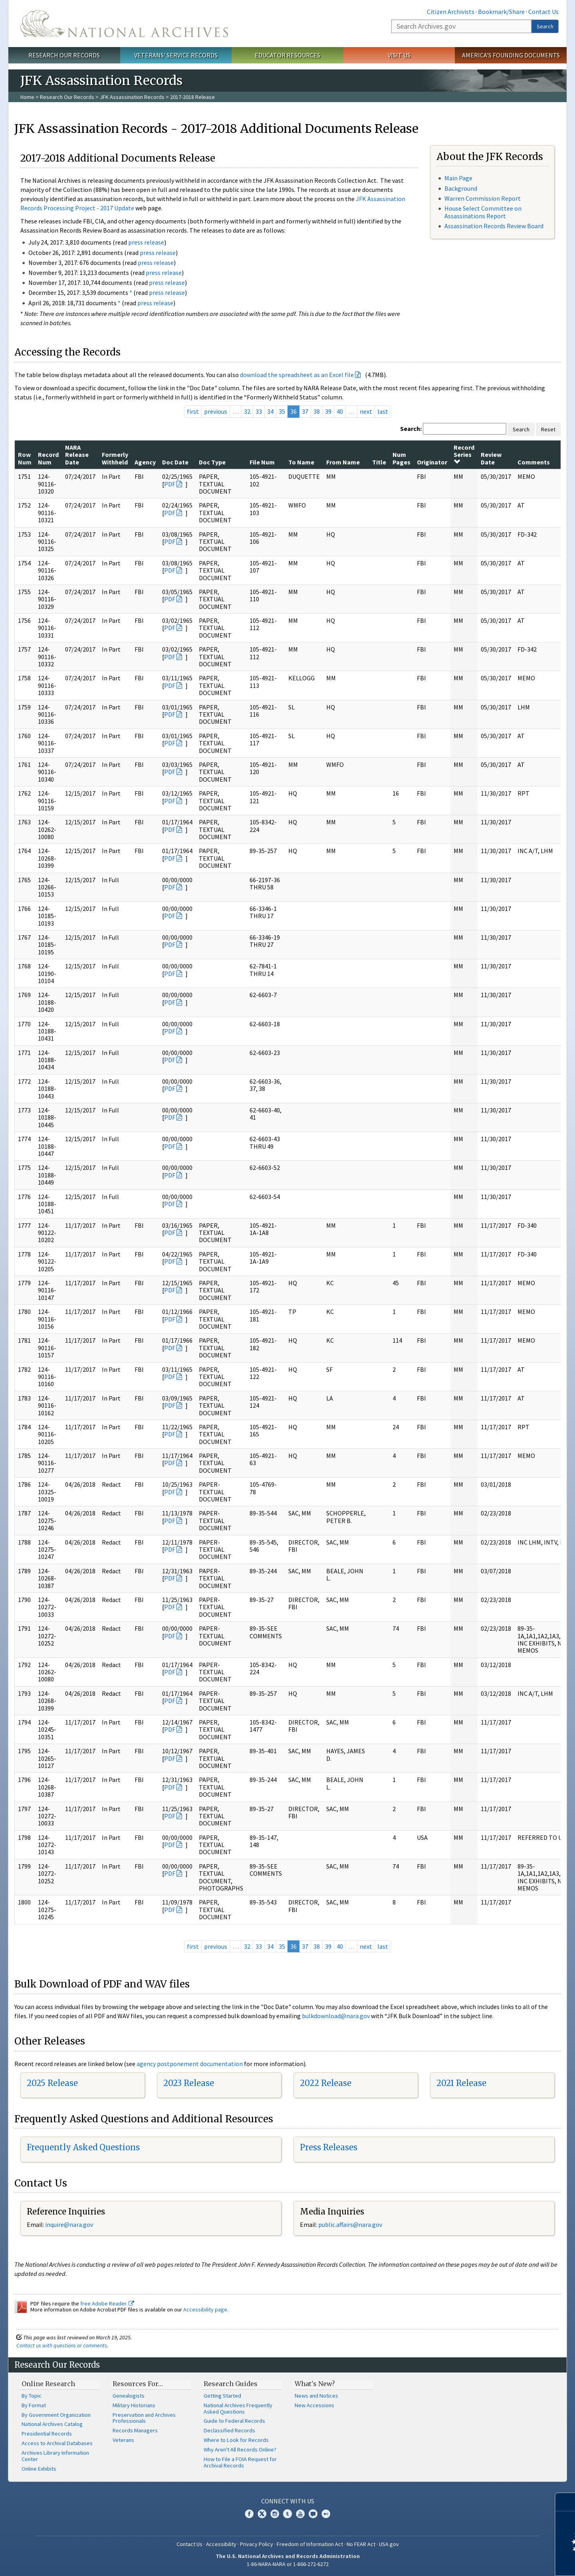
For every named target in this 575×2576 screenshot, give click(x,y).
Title (379, 462)
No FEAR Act (361, 2544)
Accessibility (221, 2544)
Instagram (275, 2514)
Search (545, 26)
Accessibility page (205, 2309)
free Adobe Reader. (107, 2303)
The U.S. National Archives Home (124, 23)
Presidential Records (47, 2433)
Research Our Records (64, 55)
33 (259, 411)
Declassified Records (229, 2430)
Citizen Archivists (450, 12)
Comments (534, 462)
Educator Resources (287, 55)
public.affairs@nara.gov (350, 2224)
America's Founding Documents (511, 55)
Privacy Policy (256, 2544)
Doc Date (175, 462)
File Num (262, 462)
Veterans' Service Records (176, 55)
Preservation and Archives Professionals (144, 2418)
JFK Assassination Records (132, 97)
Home (27, 97)
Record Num (48, 458)
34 (270, 411)
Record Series (464, 454)
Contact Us (543, 12)
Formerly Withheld (115, 458)
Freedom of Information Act (310, 2544)
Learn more (504, 2561)
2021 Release (461, 2083)
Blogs (313, 2514)
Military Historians (134, 2405)
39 (328, 411)
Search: (411, 429)
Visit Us (399, 55)
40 (340, 411)
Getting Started (222, 2395)
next (366, 411)
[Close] (566, 2502)
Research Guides (231, 2384)
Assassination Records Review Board (493, 226)
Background (460, 188)
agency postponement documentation (190, 2064)
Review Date (491, 458)
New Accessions (314, 2405)
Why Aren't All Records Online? (240, 2449)
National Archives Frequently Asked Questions (238, 2408)
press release (146, 242)
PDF (169, 484)
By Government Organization (56, 2414)
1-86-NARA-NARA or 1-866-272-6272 (288, 2564)
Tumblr (287, 2514)
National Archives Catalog (52, 2424)
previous (215, 411)
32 (247, 411)
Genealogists (129, 2395)
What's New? (315, 2384)
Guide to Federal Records (234, 2420)
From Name (343, 462)
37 (305, 411)
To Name (301, 462)
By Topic (32, 2395)
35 (282, 411)
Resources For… (138, 2384)
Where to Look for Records (236, 2440)
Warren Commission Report (482, 198)
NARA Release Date (77, 454)
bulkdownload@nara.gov (336, 2016)
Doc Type (212, 462)
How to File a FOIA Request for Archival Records (240, 2462)
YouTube (300, 2514)
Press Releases (328, 2147)
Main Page (458, 178)
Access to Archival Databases (57, 2443)
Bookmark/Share (501, 12)
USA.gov (389, 2544)
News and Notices (316, 2395)
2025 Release (52, 2083)
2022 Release (325, 2083)
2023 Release (188, 2083)
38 (316, 411)
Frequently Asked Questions (83, 2147)
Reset (548, 429)
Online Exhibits (39, 2468)
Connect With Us (287, 2501)
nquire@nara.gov (70, 2224)
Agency (145, 462)
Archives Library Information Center (55, 2456)
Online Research (48, 2384)
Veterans (123, 2440)
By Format (34, 2405)
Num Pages (401, 458)
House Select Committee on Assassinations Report (482, 212)
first (193, 411)
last (382, 411)
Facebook (249, 2514)
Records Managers (135, 2430)
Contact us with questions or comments (61, 2345)
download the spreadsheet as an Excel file (297, 375)
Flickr (326, 2514)
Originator (432, 462)
